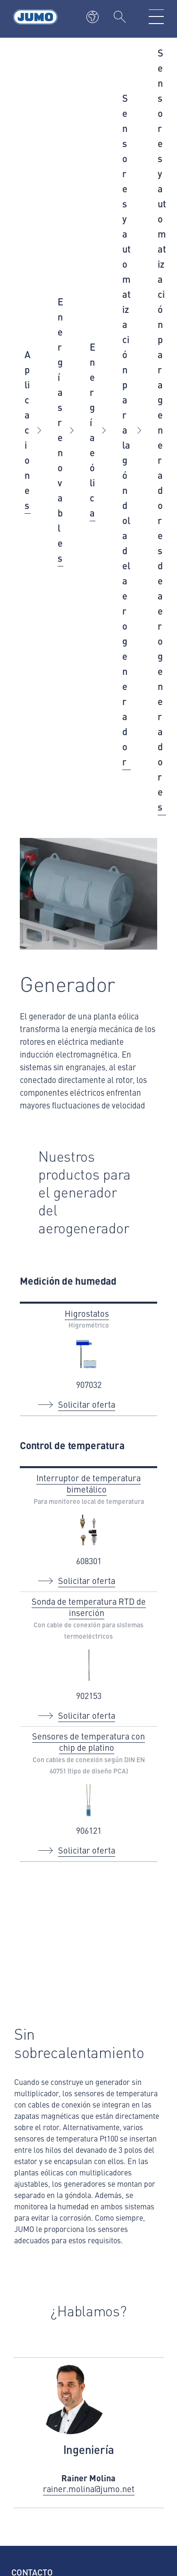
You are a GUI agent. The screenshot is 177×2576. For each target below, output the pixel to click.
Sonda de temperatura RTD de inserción (89, 1606)
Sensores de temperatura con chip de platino (88, 1741)
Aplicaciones (28, 429)
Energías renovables (60, 430)
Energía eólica (92, 429)
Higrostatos (87, 1313)
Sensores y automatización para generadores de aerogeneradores (162, 429)
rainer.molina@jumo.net (89, 2488)
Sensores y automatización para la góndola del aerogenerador (126, 429)
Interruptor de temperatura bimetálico (88, 1483)
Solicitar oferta (86, 1404)
